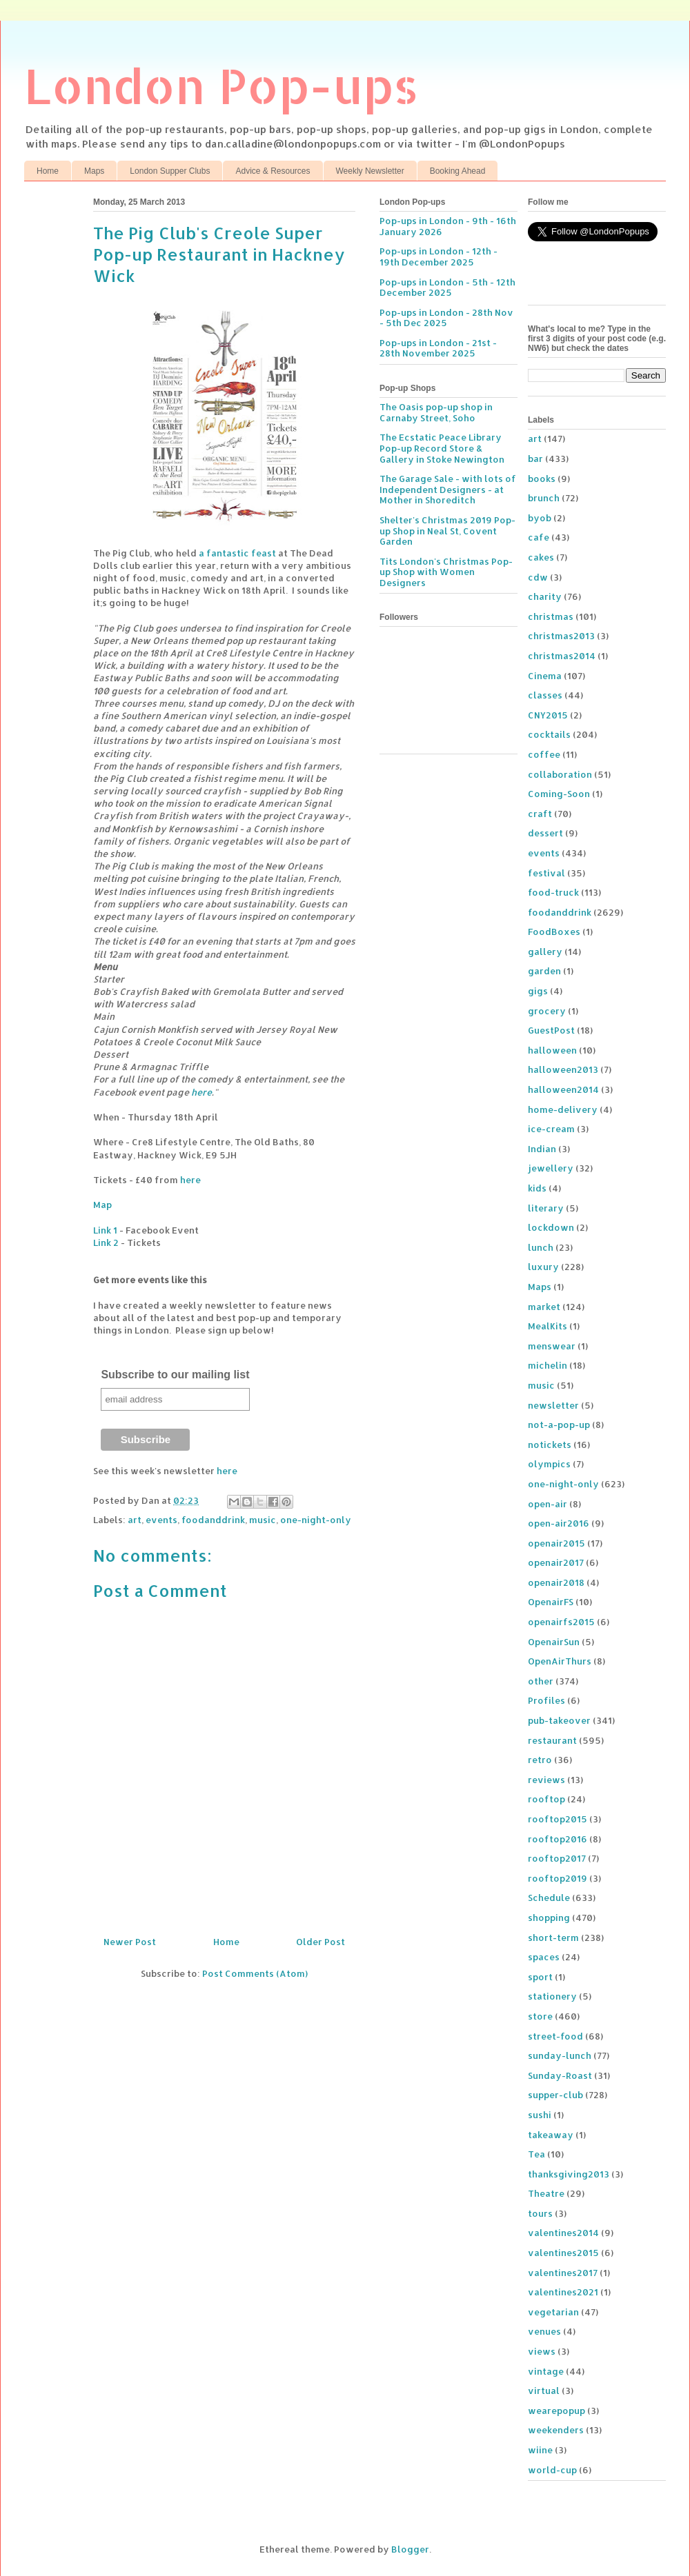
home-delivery (563, 1109)
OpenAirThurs (559, 1661)
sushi (539, 2114)
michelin (547, 1365)
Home (48, 171)
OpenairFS (550, 1601)
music (262, 1519)
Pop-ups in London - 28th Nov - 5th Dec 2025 (446, 318)
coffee (544, 754)
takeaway (550, 2134)
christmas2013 (561, 635)
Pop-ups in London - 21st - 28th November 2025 (438, 348)
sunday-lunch (559, 2055)
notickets (549, 1444)
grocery (547, 1010)
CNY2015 (548, 715)
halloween (552, 1050)
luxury (543, 1266)
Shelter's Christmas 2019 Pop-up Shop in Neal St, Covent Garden (447, 530)
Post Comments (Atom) (255, 1973)
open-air (547, 1503)
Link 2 (106, 1242)
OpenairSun (554, 1641)
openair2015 (556, 1543)
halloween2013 (563, 1069)
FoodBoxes (554, 931)
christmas (550, 616)
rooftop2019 (557, 1878)
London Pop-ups (221, 85)
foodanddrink (213, 1519)
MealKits (547, 1325)
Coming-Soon (559, 793)
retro (540, 1759)
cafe (538, 537)
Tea (536, 2154)
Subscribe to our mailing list (175, 1374)
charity (545, 596)
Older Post (320, 1941)
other (540, 1681)
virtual (544, 2390)
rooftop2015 (557, 1818)
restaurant (552, 1740)
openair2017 (556, 1562)
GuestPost (551, 1030)
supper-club (555, 2094)
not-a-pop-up (559, 1424)
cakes (541, 557)
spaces (544, 1956)
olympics (549, 1463)
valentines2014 (563, 2232)
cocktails (549, 734)
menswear (551, 1345)
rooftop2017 (557, 1858)
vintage (546, 2371)
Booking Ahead (458, 171)
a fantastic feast (237, 553)
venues (544, 2331)
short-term (553, 1937)
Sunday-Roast (560, 2075)
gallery (545, 951)
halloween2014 (563, 1089)
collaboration (560, 774)
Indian (542, 1148)
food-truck (553, 892)
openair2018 (556, 1582)
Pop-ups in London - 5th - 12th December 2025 (447, 287)
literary (546, 1208)
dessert (545, 832)
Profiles (546, 1700)
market (544, 1306)
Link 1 (105, 1230)
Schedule (549, 1897)
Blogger (410, 2549)
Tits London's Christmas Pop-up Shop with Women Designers (446, 572)
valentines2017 (563, 2272)
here (201, 1092)
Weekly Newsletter (370, 171)
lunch (540, 1247)
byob (539, 517)
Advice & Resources (272, 171)
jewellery (550, 1168)
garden (544, 970)
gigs (538, 990)
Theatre (546, 2193)
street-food (555, 2036)
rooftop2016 (557, 1838)
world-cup (552, 2469)
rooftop (546, 1798)
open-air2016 (558, 1523)
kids (537, 1188)
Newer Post (129, 1941)
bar (535, 458)
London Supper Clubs (170, 171)
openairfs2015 (561, 1621)
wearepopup (556, 2410)
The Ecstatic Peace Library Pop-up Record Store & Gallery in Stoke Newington (441, 448)
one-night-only (315, 1519)
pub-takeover (559, 1720)
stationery (552, 1996)
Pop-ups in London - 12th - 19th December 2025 (438, 256)
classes (545, 695)
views (541, 2351)
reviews (546, 1779)
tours (540, 2213)
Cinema (545, 675)
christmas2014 (561, 655)
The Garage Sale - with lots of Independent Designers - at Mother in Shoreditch (447, 489)
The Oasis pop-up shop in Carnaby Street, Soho (436, 412)
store (540, 2016)
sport (540, 1976)
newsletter (553, 1405)
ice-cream (551, 1128)
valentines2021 (563, 2291)
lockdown (551, 1227)
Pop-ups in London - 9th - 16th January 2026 (447, 226)
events (161, 1519)
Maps (94, 171)
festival (546, 872)
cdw (538, 577)
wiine (540, 2449)
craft (540, 813)
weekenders (556, 2429)
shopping (549, 1917)
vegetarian (553, 2311)
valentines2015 (563, 2252)
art (134, 1519)
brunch (544, 497)
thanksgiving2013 (568, 2174)
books (541, 478)
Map (102, 1204)
